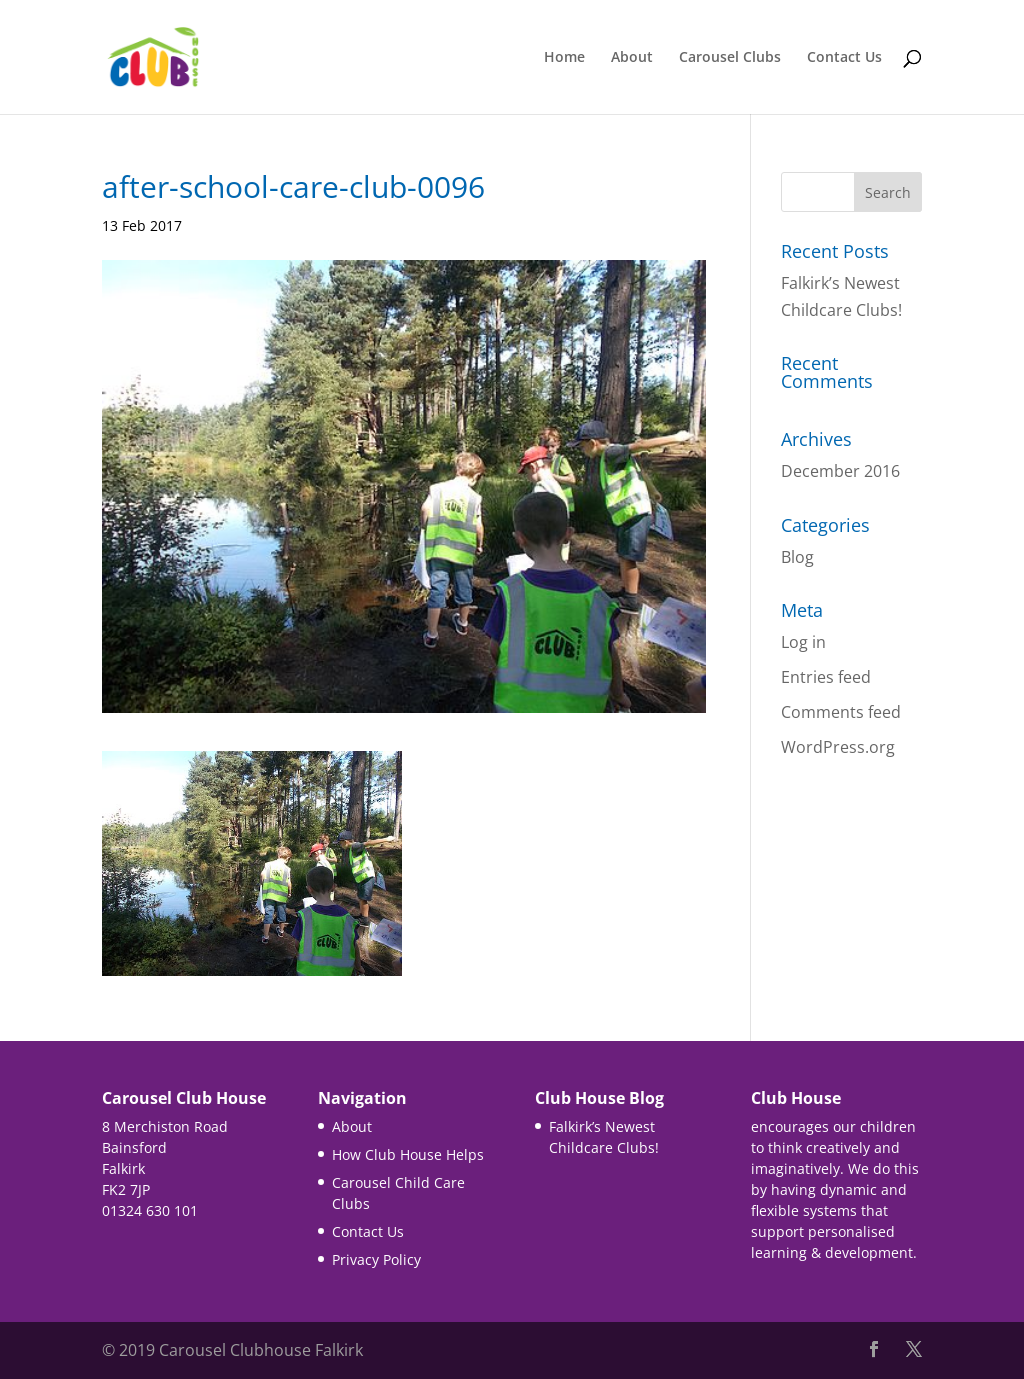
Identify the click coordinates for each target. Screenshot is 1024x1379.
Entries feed (826, 677)
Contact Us (844, 58)
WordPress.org (838, 747)
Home (564, 58)
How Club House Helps (408, 1154)
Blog (797, 557)
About (632, 58)
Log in (803, 642)
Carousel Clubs (730, 58)
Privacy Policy (376, 1259)
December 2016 (840, 471)
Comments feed (841, 712)
